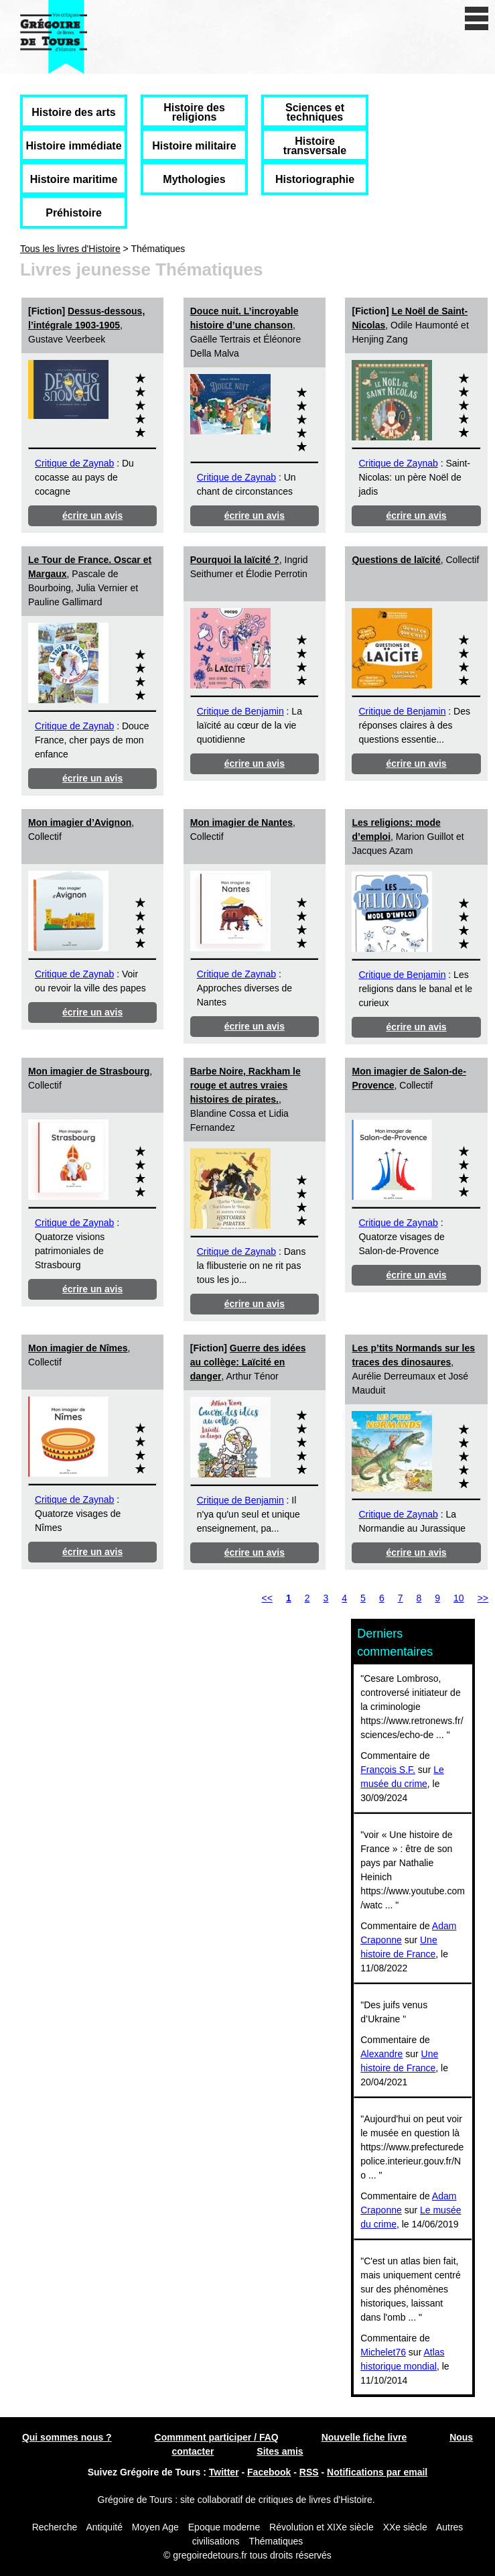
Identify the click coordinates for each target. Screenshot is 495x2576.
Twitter (224, 2472)
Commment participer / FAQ (217, 2437)
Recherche (55, 2527)
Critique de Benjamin (240, 711)
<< (267, 1598)
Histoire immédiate (73, 145)
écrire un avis (92, 515)
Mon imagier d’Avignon (79, 822)
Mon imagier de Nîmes (78, 1348)
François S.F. (387, 1769)
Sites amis (280, 2451)
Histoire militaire (194, 145)
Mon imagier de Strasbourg (88, 1071)
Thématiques (276, 2541)
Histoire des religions (194, 112)
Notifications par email (377, 2472)
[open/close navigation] (476, 18)
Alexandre (381, 2053)
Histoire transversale (314, 145)
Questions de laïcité (396, 559)
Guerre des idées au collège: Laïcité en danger (248, 1362)
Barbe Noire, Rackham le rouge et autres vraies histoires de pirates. (245, 1085)
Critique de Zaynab (74, 463)
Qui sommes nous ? (67, 2437)
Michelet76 (383, 2352)
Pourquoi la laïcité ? (234, 559)
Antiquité (104, 2527)
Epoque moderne (224, 2527)
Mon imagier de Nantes (241, 822)
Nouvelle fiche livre (364, 2437)
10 (458, 1598)
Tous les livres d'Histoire (70, 248)
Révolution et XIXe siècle (321, 2527)
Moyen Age (155, 2527)
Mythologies (194, 179)
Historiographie (314, 179)
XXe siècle (405, 2527)
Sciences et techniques (314, 112)
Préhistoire (74, 213)
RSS (309, 2472)
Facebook (269, 2472)
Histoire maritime (74, 179)
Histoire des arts (73, 112)
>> (483, 1598)
